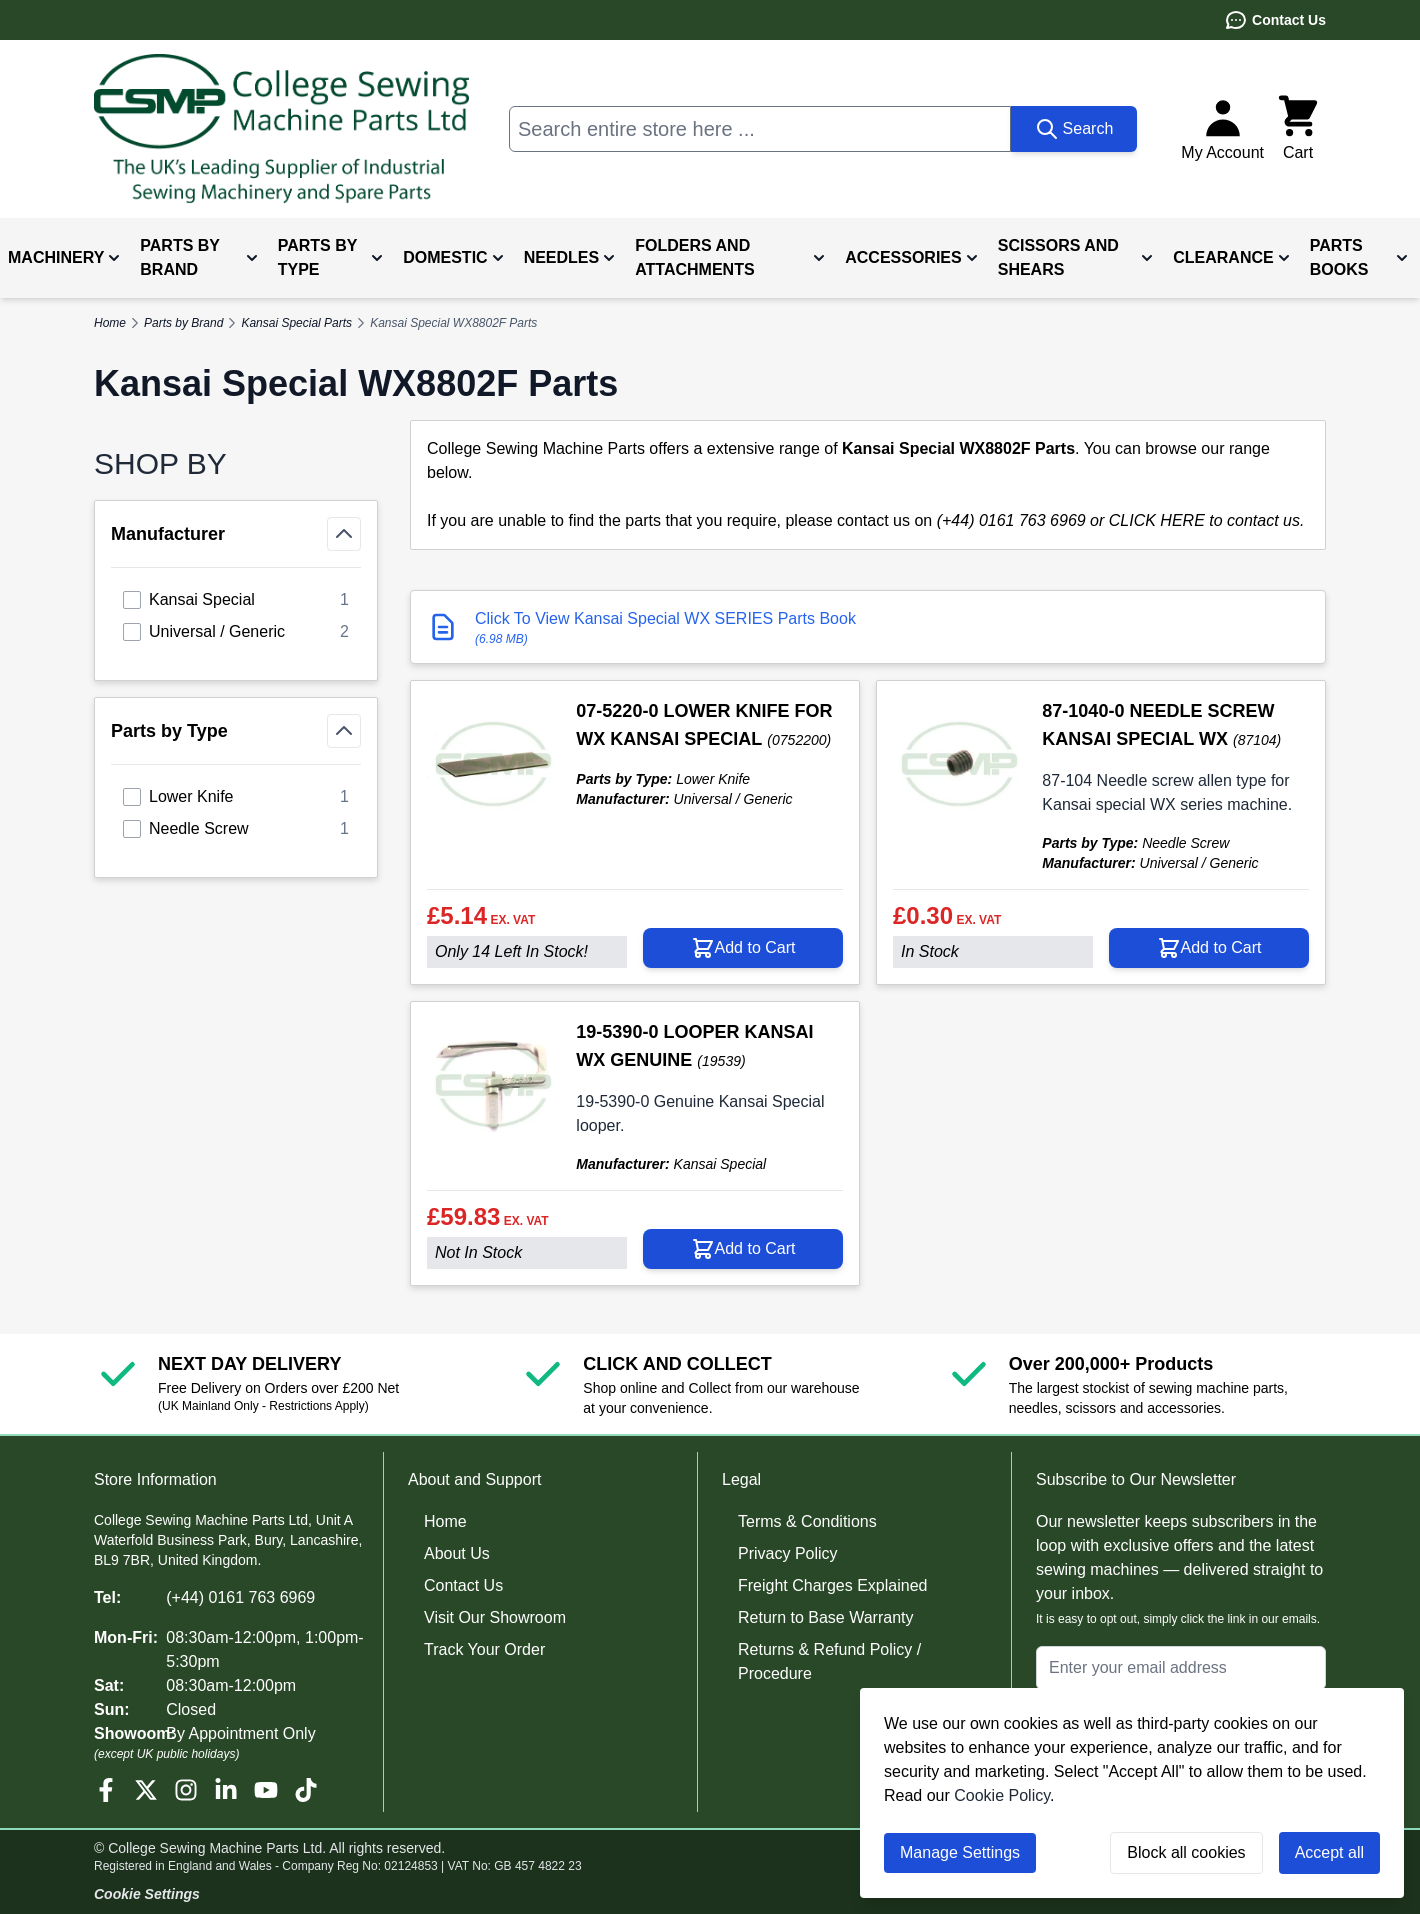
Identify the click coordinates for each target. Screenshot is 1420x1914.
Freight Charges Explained (832, 1585)
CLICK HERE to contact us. (1207, 520)
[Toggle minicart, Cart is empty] (1298, 129)
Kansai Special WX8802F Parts (453, 323)
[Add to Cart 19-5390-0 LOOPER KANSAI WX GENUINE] (743, 1249)
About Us (457, 1553)
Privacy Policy (788, 1553)
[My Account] (1222, 129)
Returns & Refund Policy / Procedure (829, 1661)
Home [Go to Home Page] (110, 323)
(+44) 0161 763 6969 (240, 1597)
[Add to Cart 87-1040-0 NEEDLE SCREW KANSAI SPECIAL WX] (1209, 948)
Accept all (1329, 1852)
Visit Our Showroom (495, 1617)
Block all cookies (1186, 1852)
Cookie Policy (1002, 1795)
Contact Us (1275, 20)
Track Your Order (484, 1649)
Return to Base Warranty (825, 1617)
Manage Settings (960, 1852)
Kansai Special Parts (296, 323)
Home (445, 1521)
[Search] (1074, 129)
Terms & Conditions (807, 1521)
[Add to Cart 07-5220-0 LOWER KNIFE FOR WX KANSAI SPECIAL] (743, 948)
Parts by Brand (183, 323)
